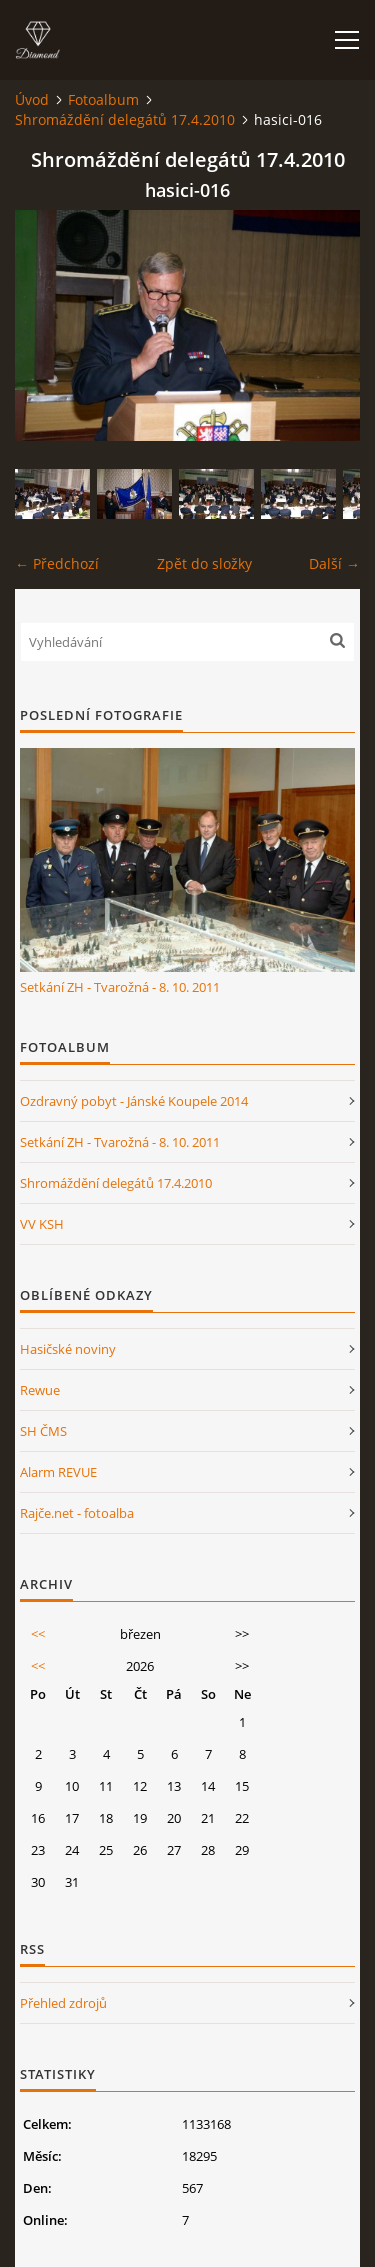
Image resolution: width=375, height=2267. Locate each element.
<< (38, 1634)
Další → (334, 563)
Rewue (40, 1390)
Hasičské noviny (68, 1349)
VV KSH (42, 1224)
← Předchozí (57, 563)
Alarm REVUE (58, 1472)
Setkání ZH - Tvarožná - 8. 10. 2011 (120, 987)
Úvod (32, 99)
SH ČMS (43, 1431)
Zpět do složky (204, 563)
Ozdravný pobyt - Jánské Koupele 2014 (134, 1101)
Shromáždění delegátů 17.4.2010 (125, 119)
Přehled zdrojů (63, 2003)
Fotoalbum (103, 99)
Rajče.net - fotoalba (77, 1513)
